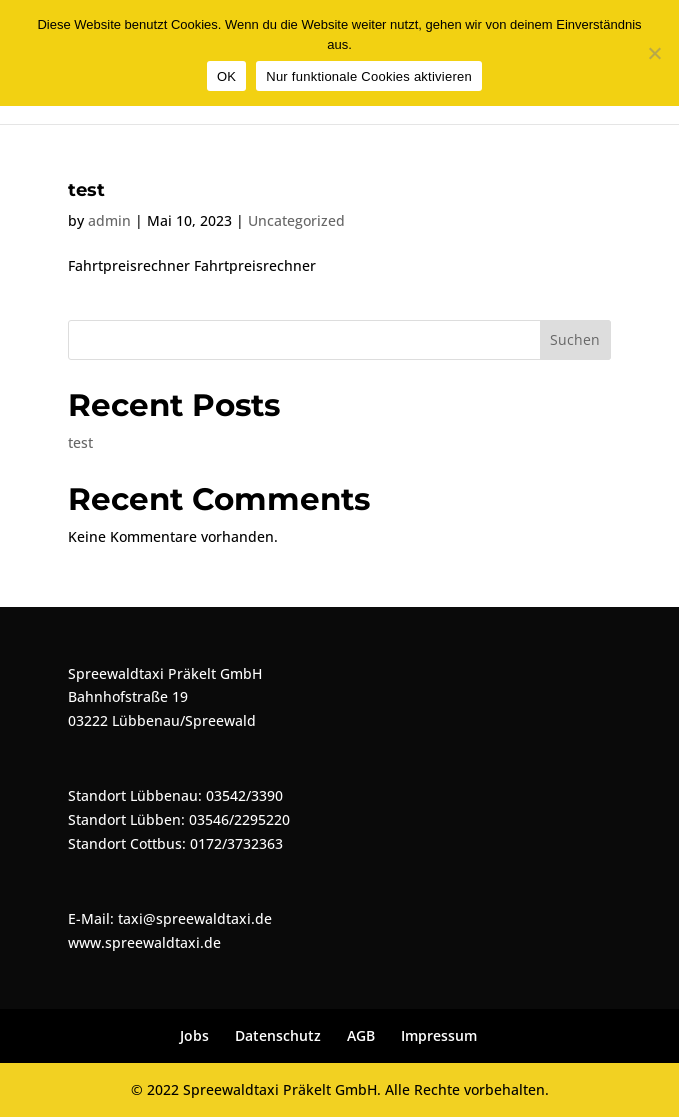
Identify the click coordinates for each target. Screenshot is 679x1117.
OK (226, 76)
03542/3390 (244, 795)
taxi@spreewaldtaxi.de (195, 918)
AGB (361, 1035)
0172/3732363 (236, 843)
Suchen (575, 339)
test (86, 190)
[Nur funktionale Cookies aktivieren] (654, 53)
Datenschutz (278, 1035)
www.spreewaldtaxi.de (144, 942)
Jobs (194, 1035)
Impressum (439, 1035)
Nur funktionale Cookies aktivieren (369, 76)
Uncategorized (296, 220)
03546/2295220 (239, 819)
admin (109, 220)
